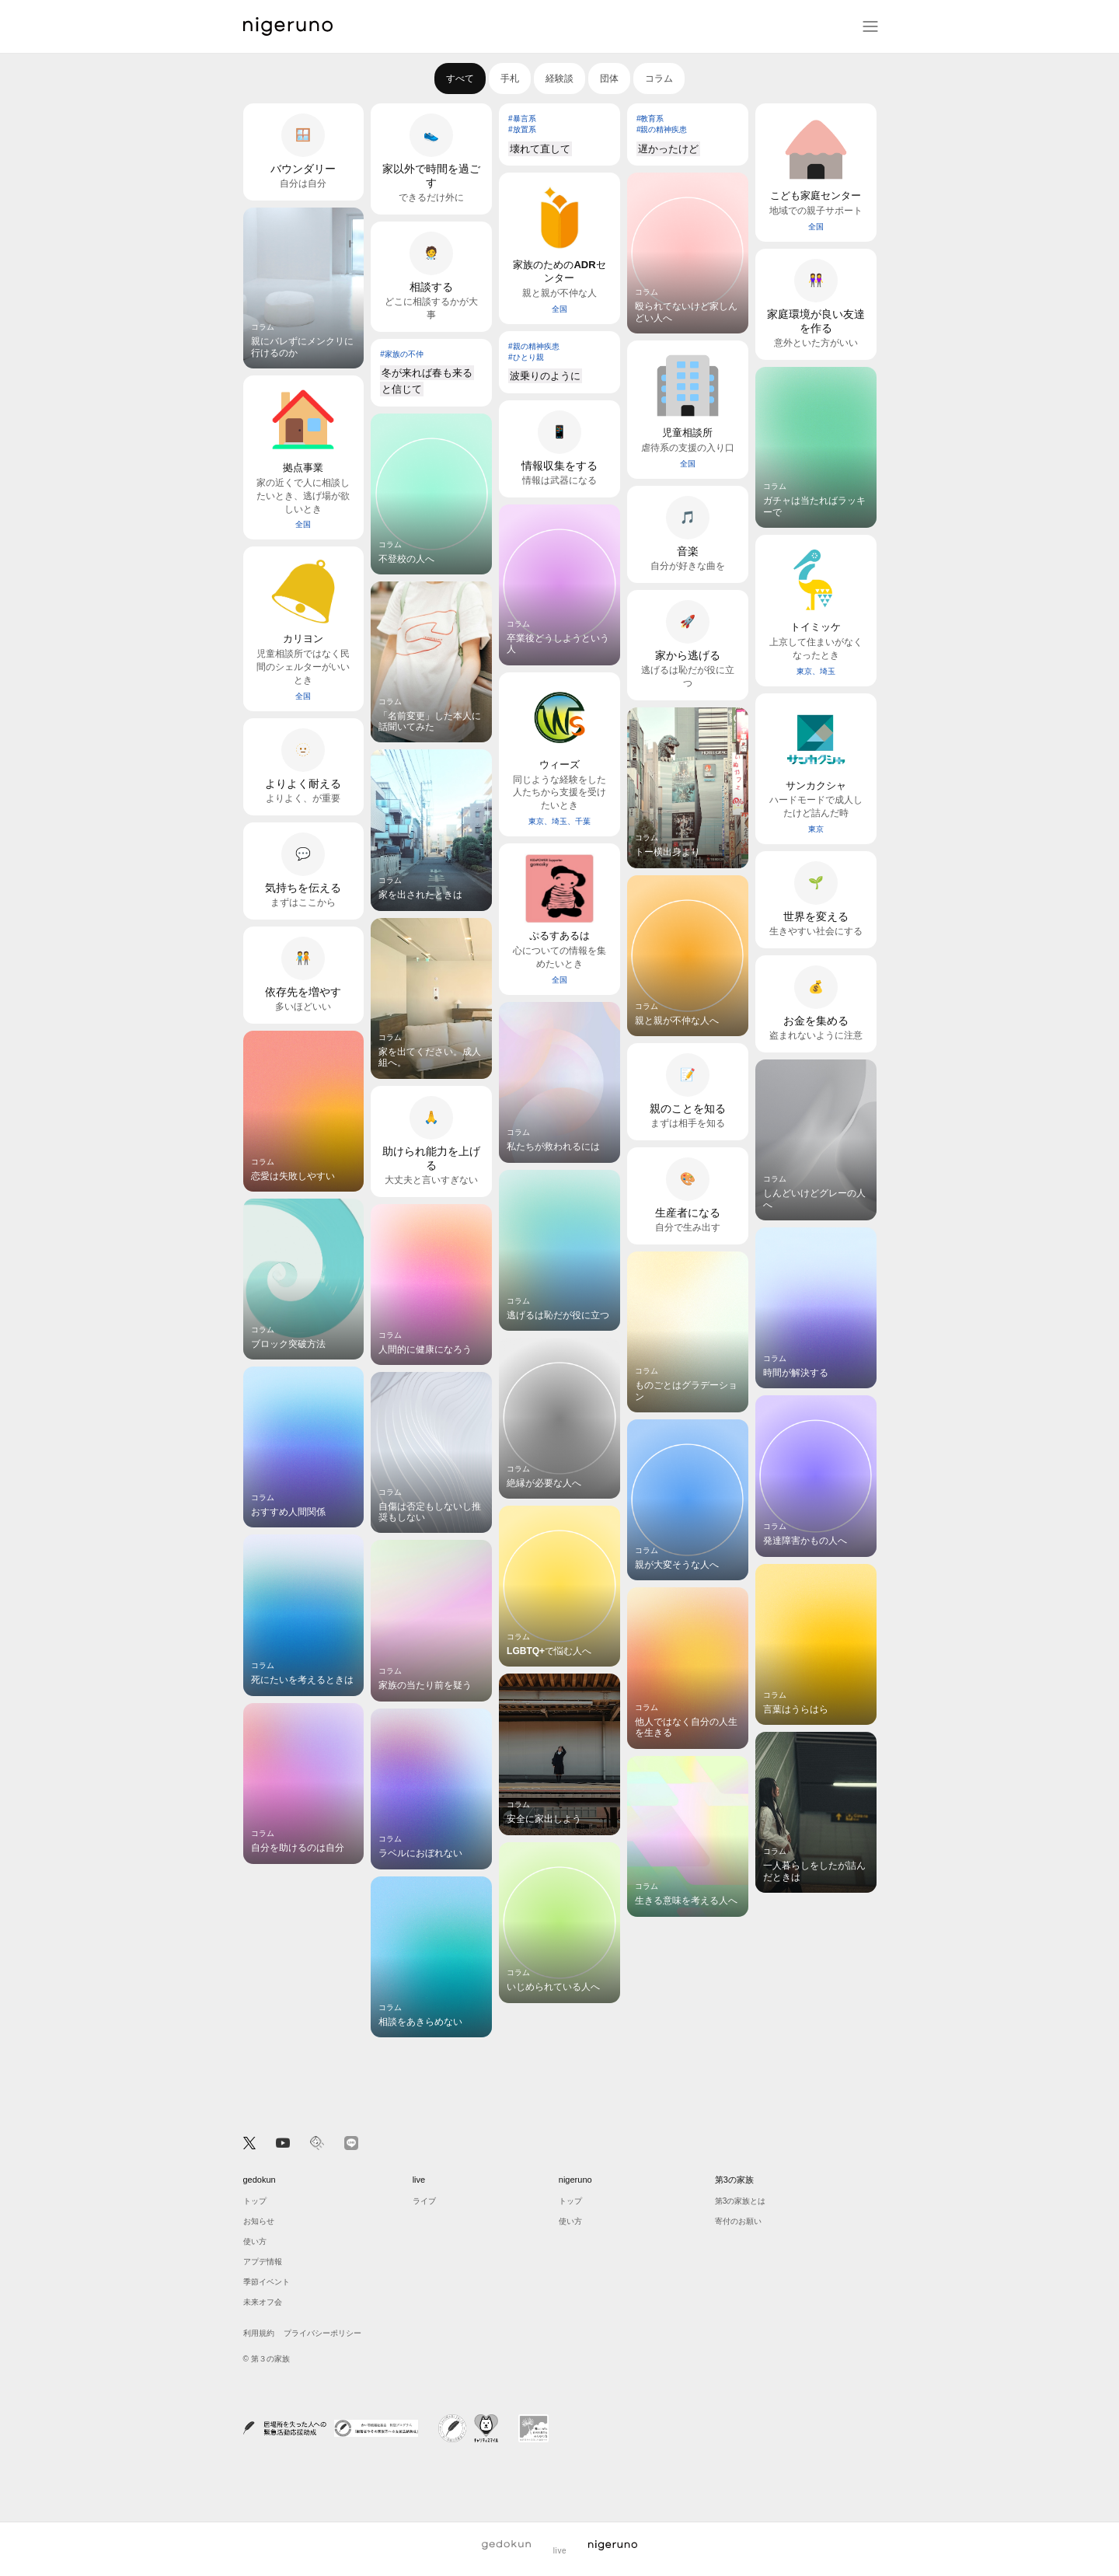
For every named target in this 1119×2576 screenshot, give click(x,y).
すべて (460, 78)
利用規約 (258, 2333)
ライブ (424, 2201)
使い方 (255, 2241)
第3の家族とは (740, 2201)
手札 (509, 78)
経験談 (559, 78)
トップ (255, 2201)
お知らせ (258, 2221)
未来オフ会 (262, 2302)
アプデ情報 (262, 2261)
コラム (659, 78)
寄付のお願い (738, 2221)
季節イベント (266, 2282)
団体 (609, 78)
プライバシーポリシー (322, 2333)
